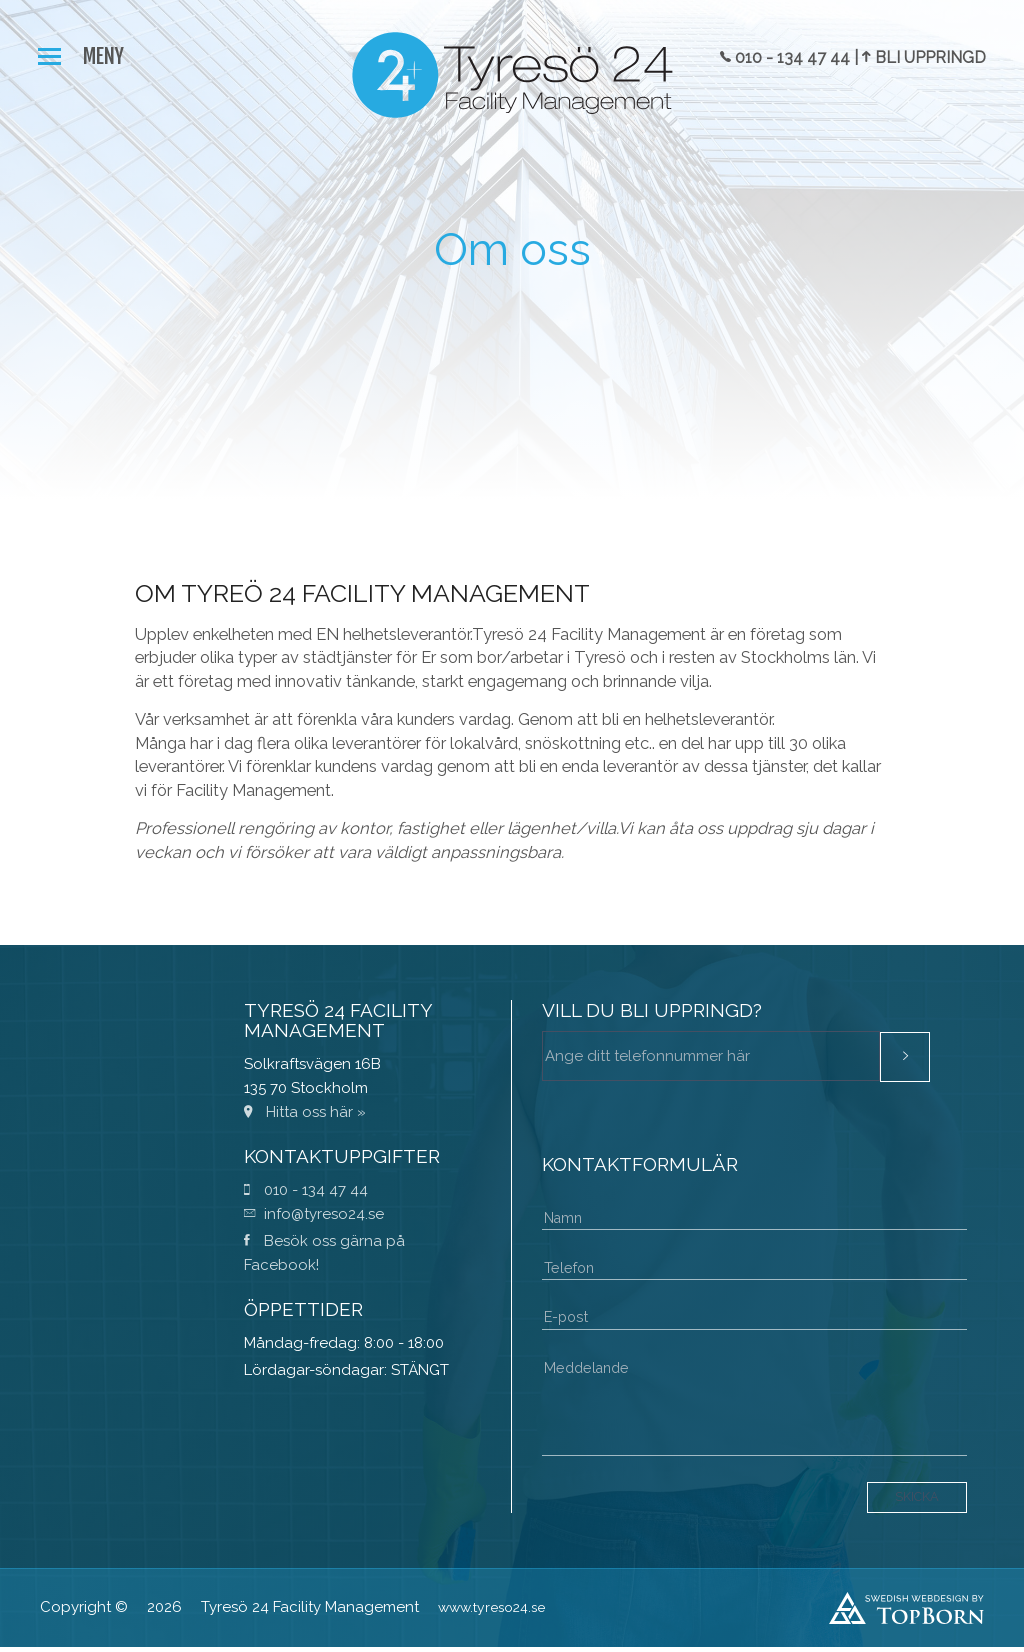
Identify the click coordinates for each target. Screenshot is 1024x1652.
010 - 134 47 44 (306, 1190)
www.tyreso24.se (497, 1612)
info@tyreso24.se (314, 1214)
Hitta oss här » (305, 1112)
